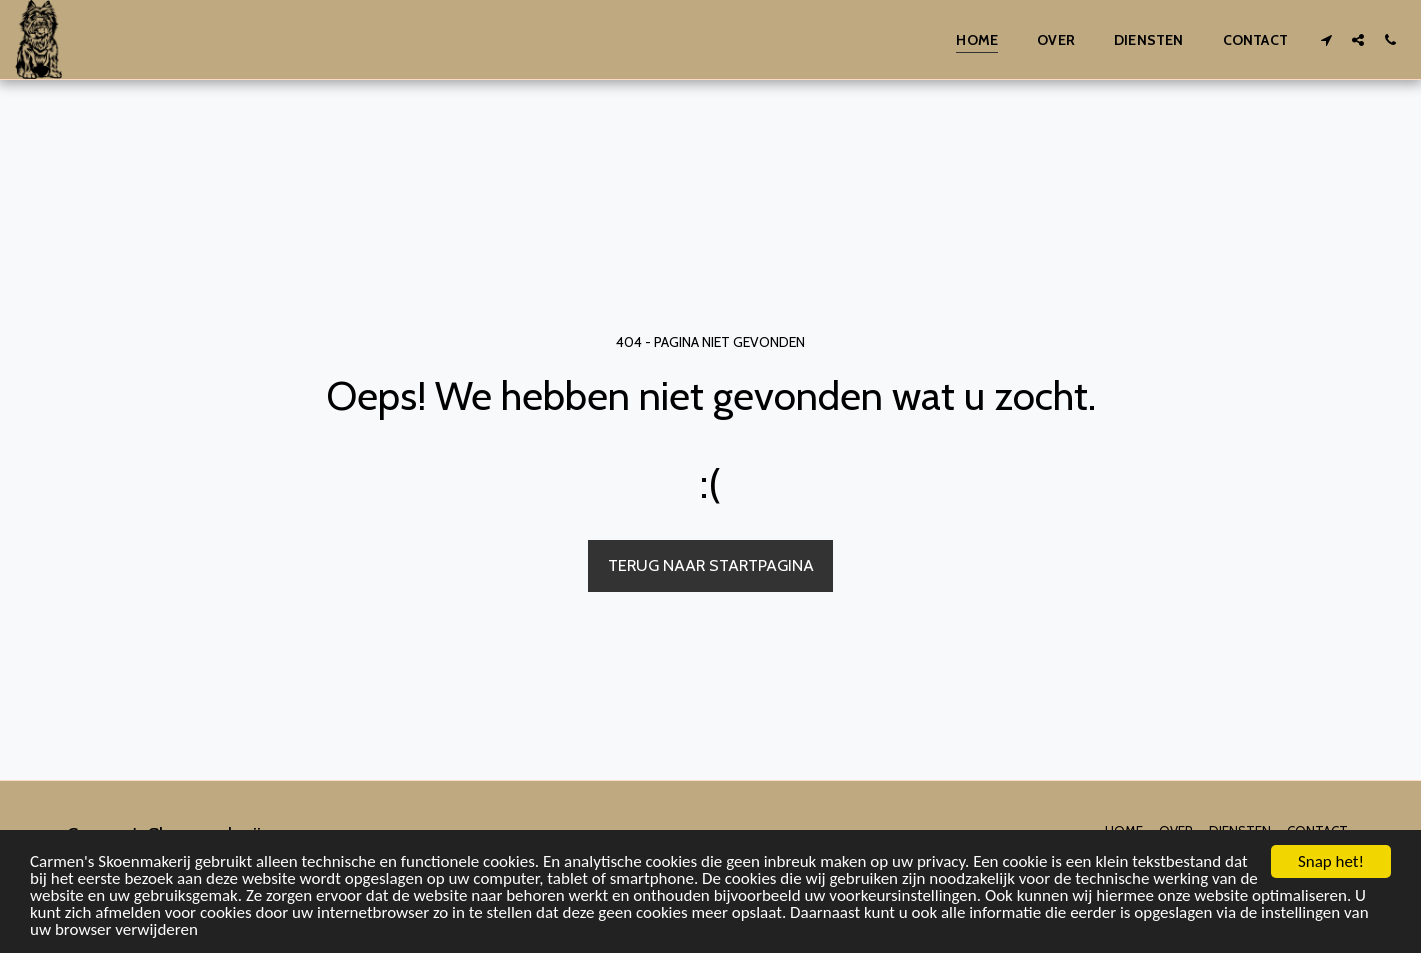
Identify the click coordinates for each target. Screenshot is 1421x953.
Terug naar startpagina (711, 565)
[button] (1326, 39)
